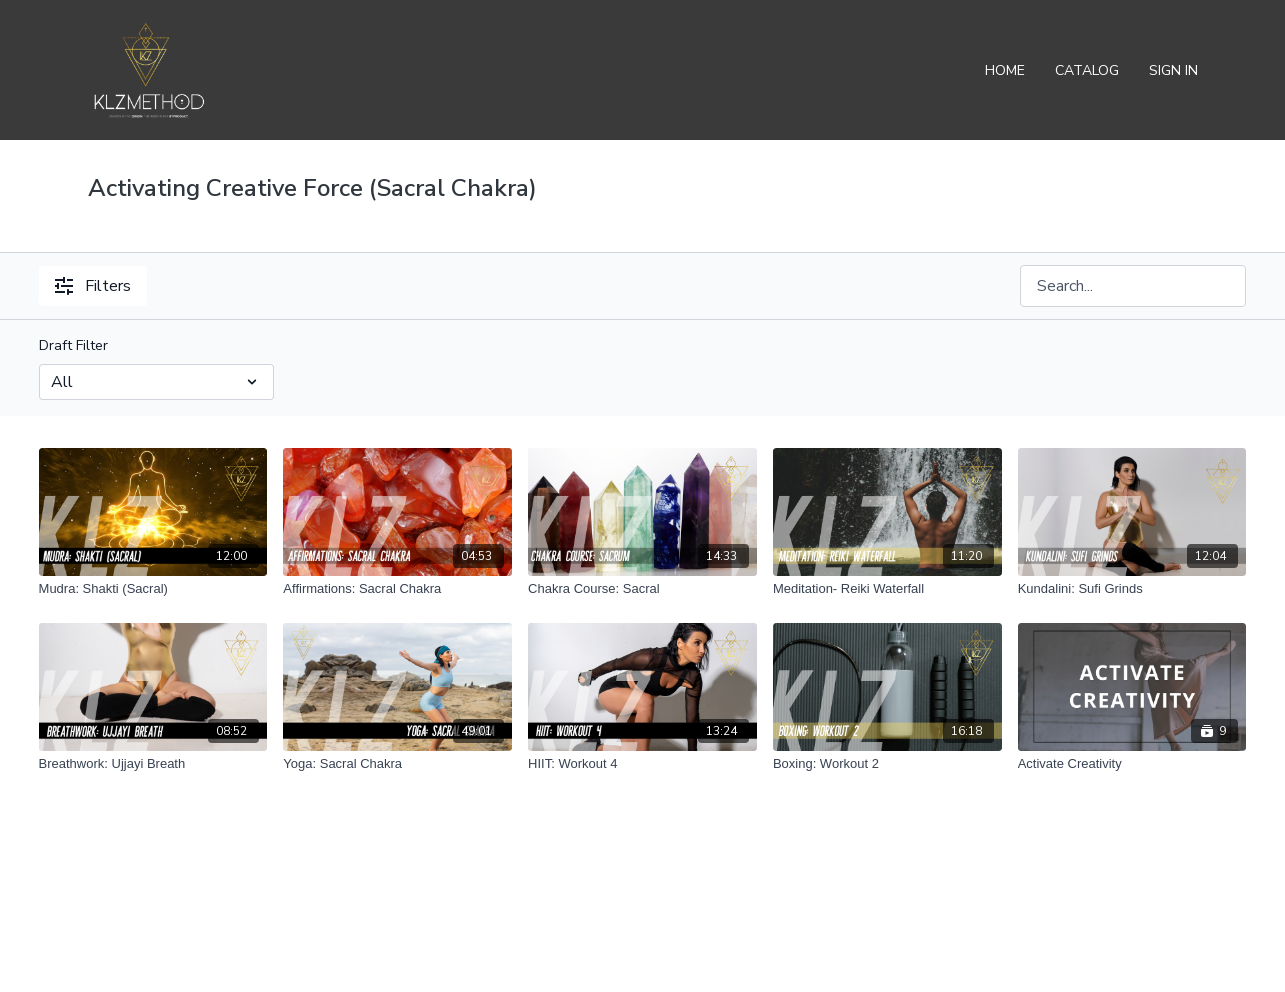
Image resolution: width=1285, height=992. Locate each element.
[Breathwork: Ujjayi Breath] (153, 764)
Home (1005, 70)
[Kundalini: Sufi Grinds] (1132, 589)
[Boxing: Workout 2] (887, 764)
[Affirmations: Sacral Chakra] (397, 589)
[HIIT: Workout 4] (642, 764)
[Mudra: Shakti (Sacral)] (153, 589)
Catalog (1087, 70)
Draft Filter (73, 345)
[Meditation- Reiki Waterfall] (887, 589)
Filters (93, 286)
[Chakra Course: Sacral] (642, 589)
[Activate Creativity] (1132, 764)
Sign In (1173, 70)
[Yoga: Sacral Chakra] (397, 764)
